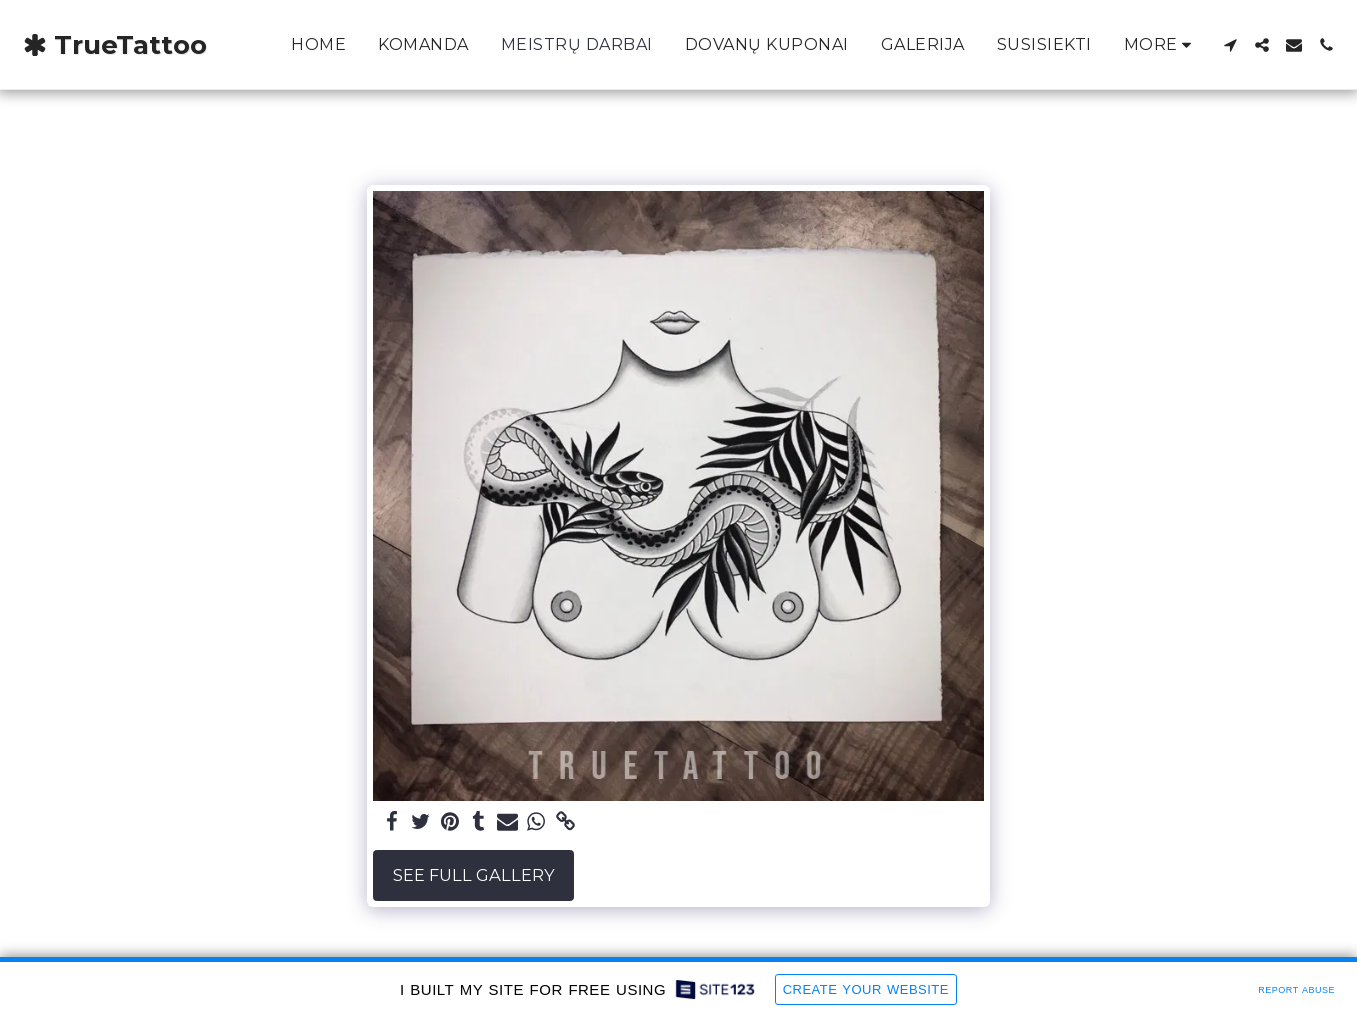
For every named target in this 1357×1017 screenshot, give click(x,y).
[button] (1230, 45)
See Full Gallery (474, 875)
